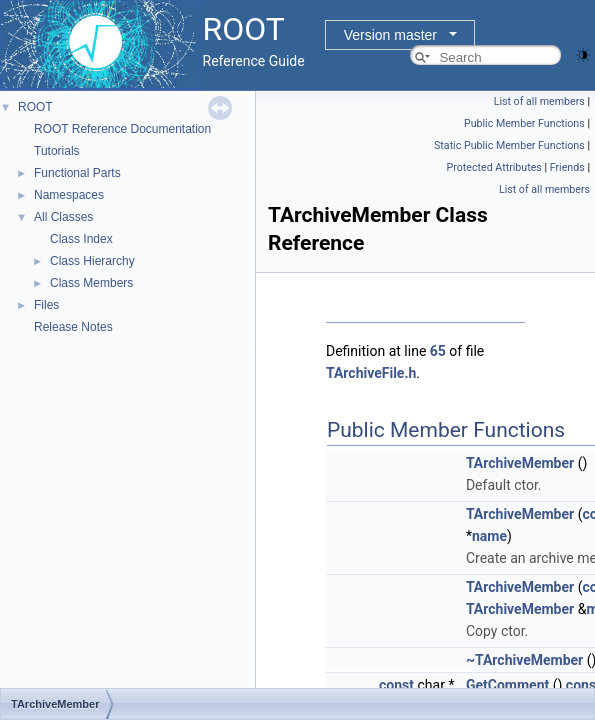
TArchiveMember (520, 463)
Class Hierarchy (92, 261)
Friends (567, 167)
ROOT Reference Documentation (122, 129)
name (489, 536)
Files (46, 305)
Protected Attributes (493, 167)
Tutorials (57, 151)
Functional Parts (77, 173)
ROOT (35, 107)
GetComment (507, 685)
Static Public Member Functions (509, 145)
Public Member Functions (524, 123)
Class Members (91, 283)
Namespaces (69, 195)
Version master (390, 35)
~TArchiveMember (524, 660)
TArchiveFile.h (371, 373)
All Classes (63, 217)
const (396, 685)
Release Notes (73, 327)
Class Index (81, 239)
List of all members (539, 101)
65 (438, 351)
